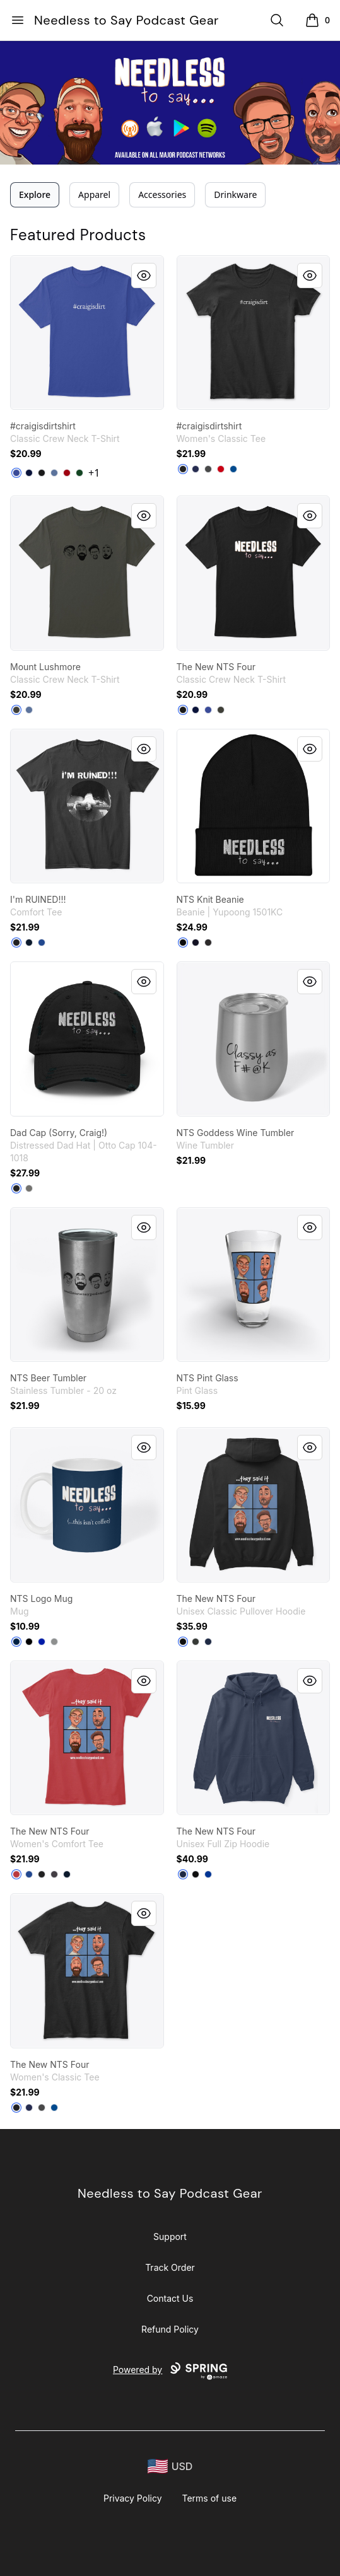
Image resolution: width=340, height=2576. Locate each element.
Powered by (170, 2371)
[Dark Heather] (195, 1641)
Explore (34, 194)
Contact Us (170, 2298)
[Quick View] (143, 275)
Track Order (170, 2267)
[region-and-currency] (170, 2466)
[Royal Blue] (41, 1641)
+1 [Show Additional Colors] (94, 473)
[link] (87, 333)
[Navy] (29, 473)
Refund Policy (170, 2329)
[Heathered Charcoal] (54, 1874)
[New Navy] (29, 942)
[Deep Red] (67, 473)
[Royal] (233, 469)
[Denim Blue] (54, 473)
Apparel (94, 194)
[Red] (221, 469)
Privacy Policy (132, 2498)
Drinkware (235, 194)
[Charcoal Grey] (29, 1188)
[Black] (41, 473)
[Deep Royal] (16, 473)
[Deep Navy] (16, 1641)
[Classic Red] (16, 1874)
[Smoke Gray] (16, 710)
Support (170, 2236)
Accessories (162, 194)
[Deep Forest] (79, 473)
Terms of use (209, 2498)
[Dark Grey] (208, 942)
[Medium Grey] (54, 1641)
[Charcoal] (208, 469)
